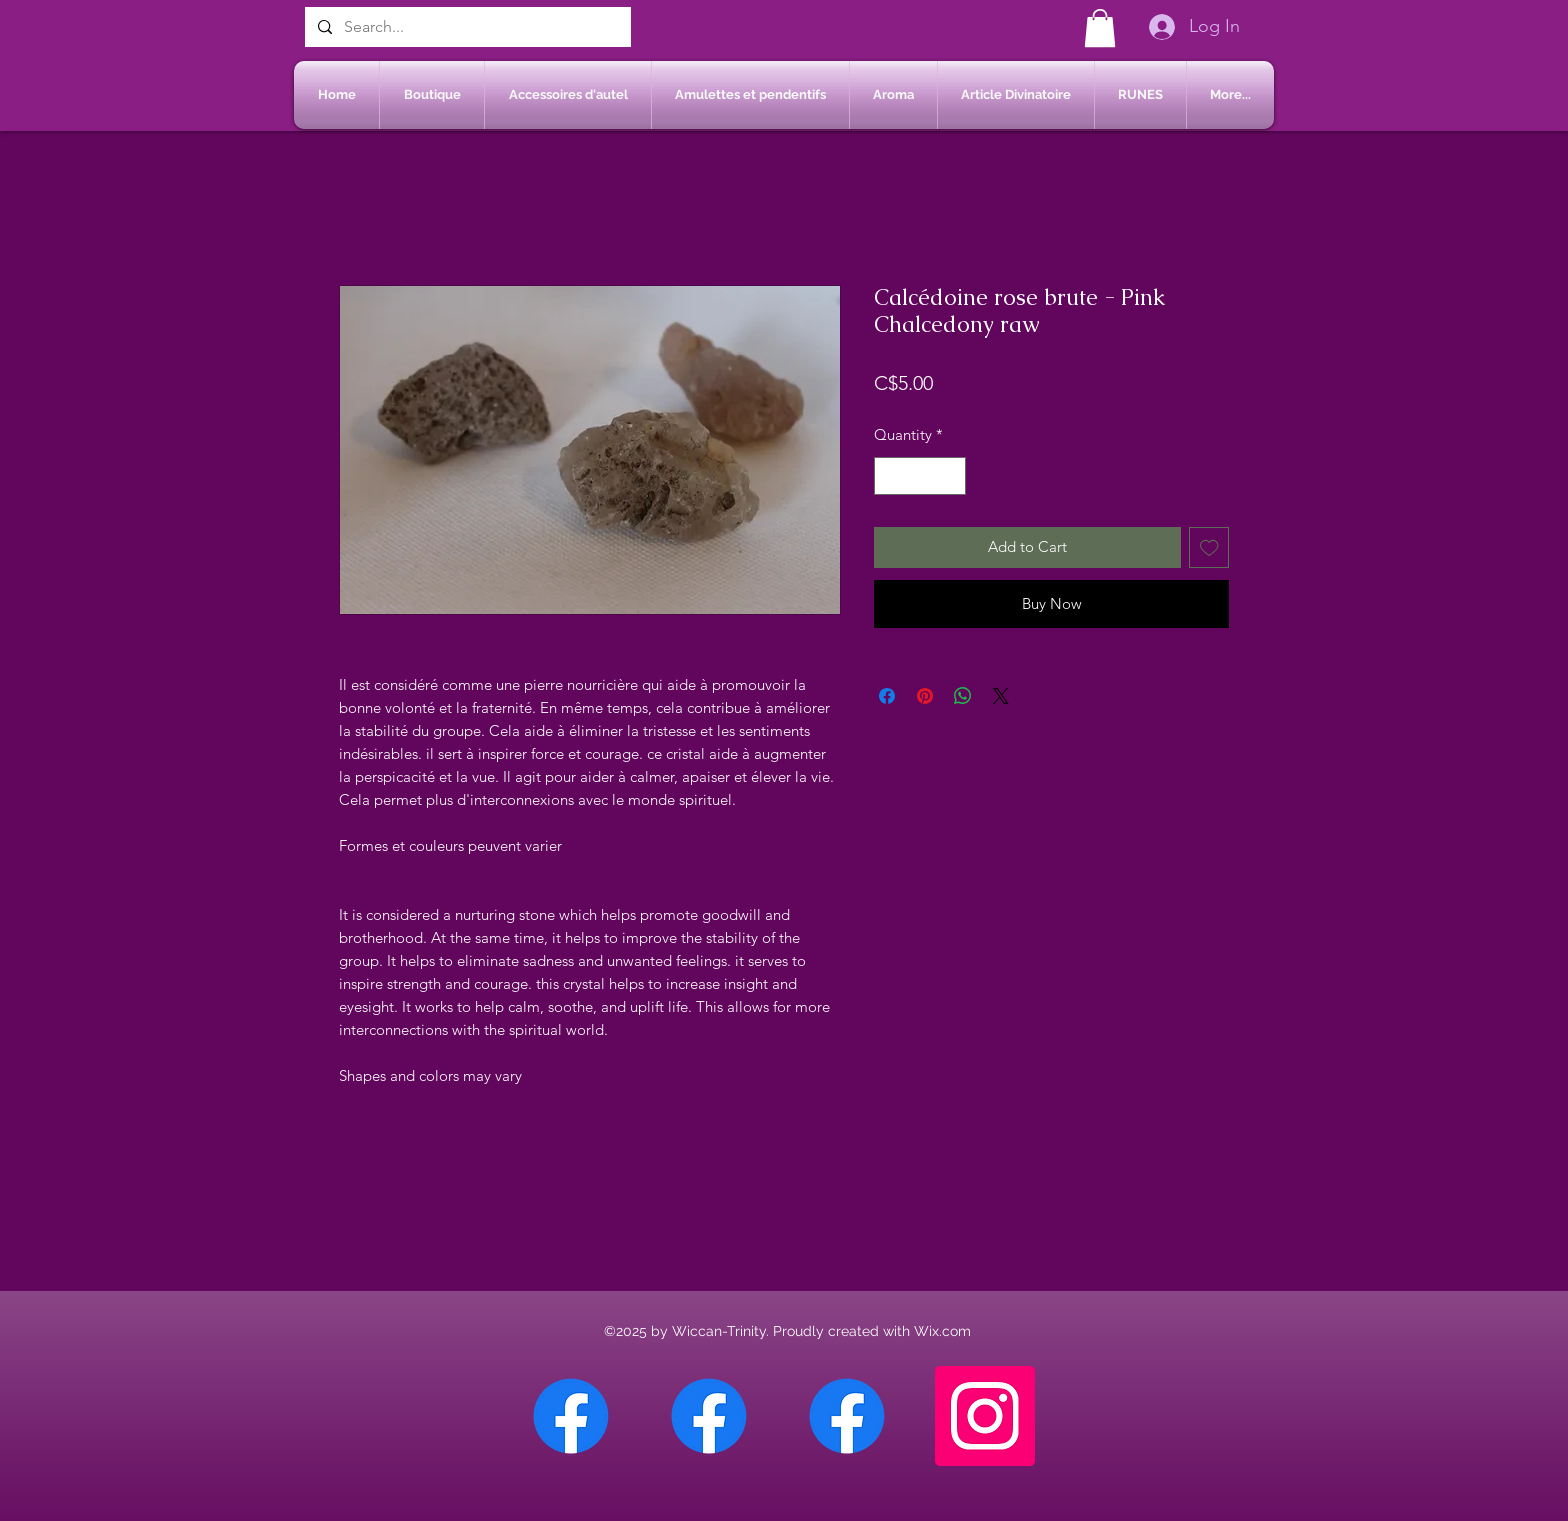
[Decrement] (890, 476)
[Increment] (950, 476)
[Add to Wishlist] (1209, 547)
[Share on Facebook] (887, 696)
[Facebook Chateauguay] (571, 1416)
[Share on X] (1001, 696)
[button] (1100, 28)
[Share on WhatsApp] (963, 696)
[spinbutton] (920, 476)
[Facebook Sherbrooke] (709, 1416)
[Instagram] (985, 1416)
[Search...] (466, 27)
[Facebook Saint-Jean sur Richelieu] (847, 1416)
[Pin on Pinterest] (925, 696)
